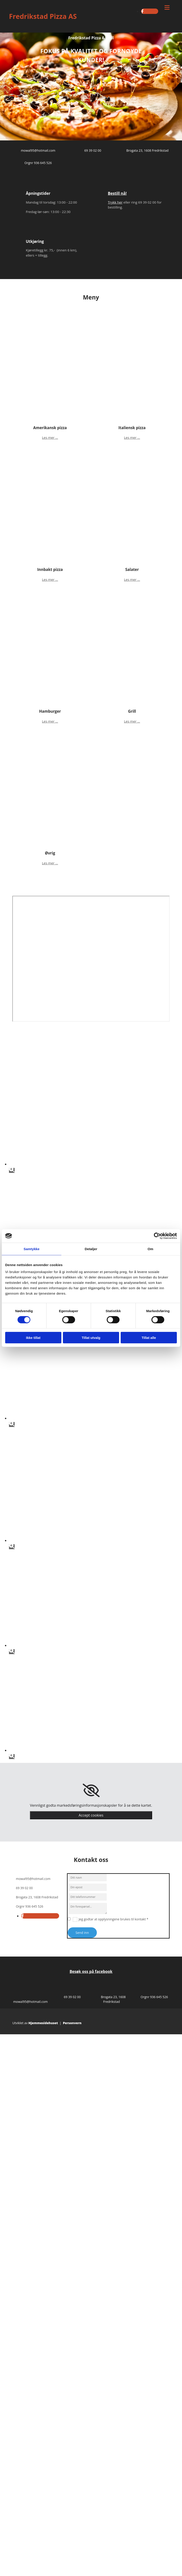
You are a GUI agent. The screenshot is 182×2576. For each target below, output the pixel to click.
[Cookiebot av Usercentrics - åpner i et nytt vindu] (157, 1235)
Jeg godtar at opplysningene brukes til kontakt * (113, 1919)
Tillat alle (149, 1338)
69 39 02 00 (92, 150)
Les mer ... (50, 437)
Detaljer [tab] (91, 1249)
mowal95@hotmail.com (38, 150)
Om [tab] (150, 1249)
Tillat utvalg (91, 1338)
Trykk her (115, 202)
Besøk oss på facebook (91, 1971)
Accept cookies (91, 1815)
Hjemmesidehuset (43, 2023)
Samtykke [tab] (32, 1249)
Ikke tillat (33, 1338)
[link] (91, 1790)
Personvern (72, 2023)
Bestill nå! (117, 193)
